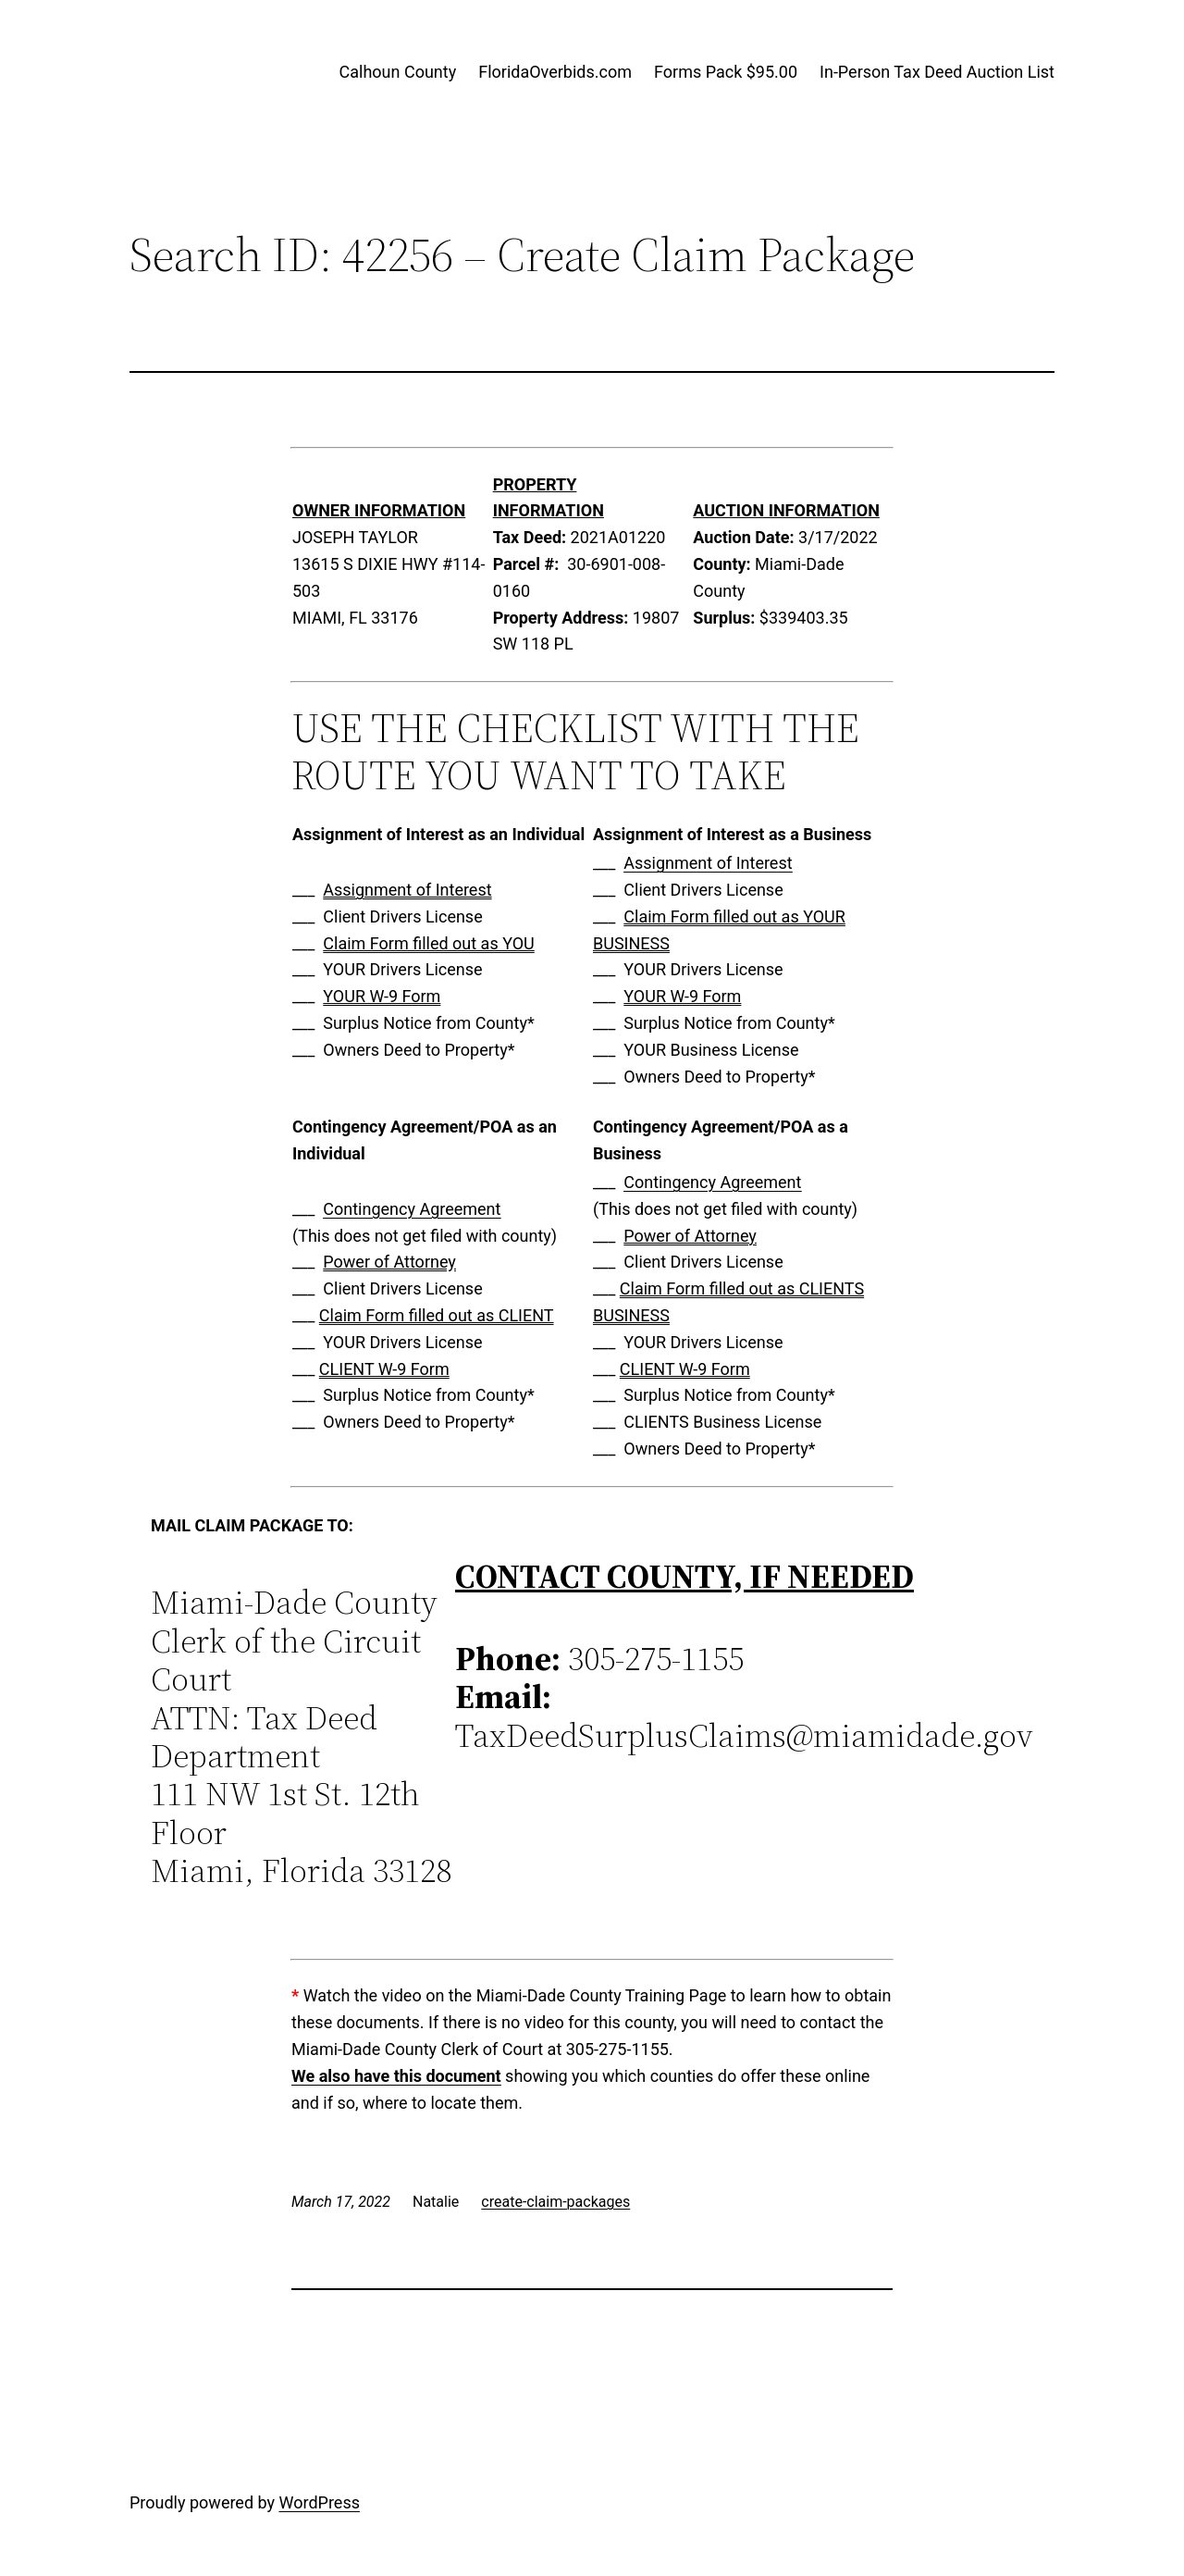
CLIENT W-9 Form (384, 1369)
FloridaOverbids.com (555, 71)
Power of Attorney (389, 1261)
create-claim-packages (555, 2202)
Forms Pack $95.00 (725, 71)
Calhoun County (398, 71)
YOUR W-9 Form (381, 996)
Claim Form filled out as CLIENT (436, 1315)
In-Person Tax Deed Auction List (937, 71)
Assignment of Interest (407, 889)
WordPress (319, 2502)
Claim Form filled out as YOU (428, 943)
